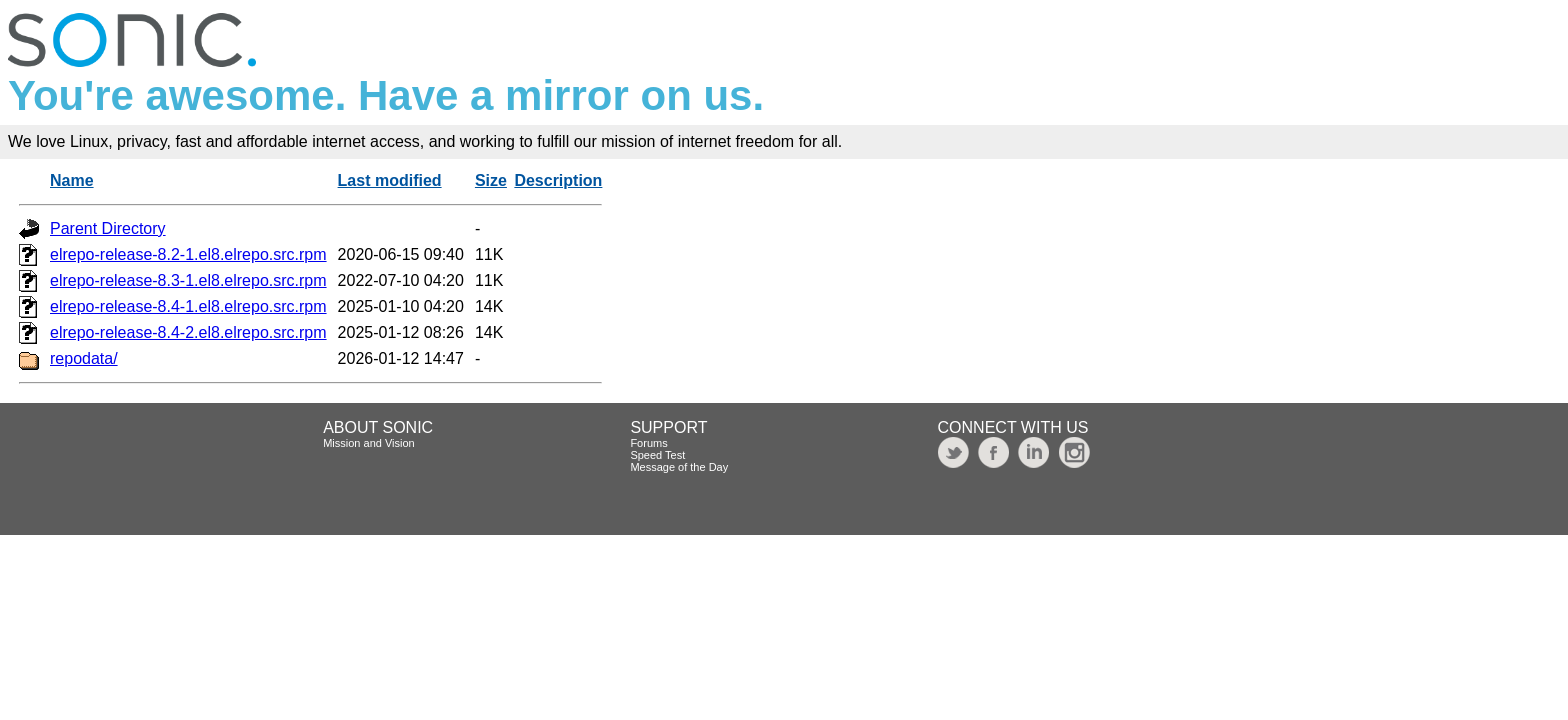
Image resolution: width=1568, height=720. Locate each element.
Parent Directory (108, 228)
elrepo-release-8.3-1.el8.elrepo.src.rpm (188, 280)
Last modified (390, 180)
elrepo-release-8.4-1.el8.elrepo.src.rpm (188, 306)
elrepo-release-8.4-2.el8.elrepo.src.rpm (188, 332)
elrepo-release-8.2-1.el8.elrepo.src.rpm (188, 254)
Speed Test (657, 455)
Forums (648, 443)
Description (558, 180)
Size (491, 180)
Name (72, 180)
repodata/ (84, 358)
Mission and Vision (369, 443)
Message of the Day (679, 467)
